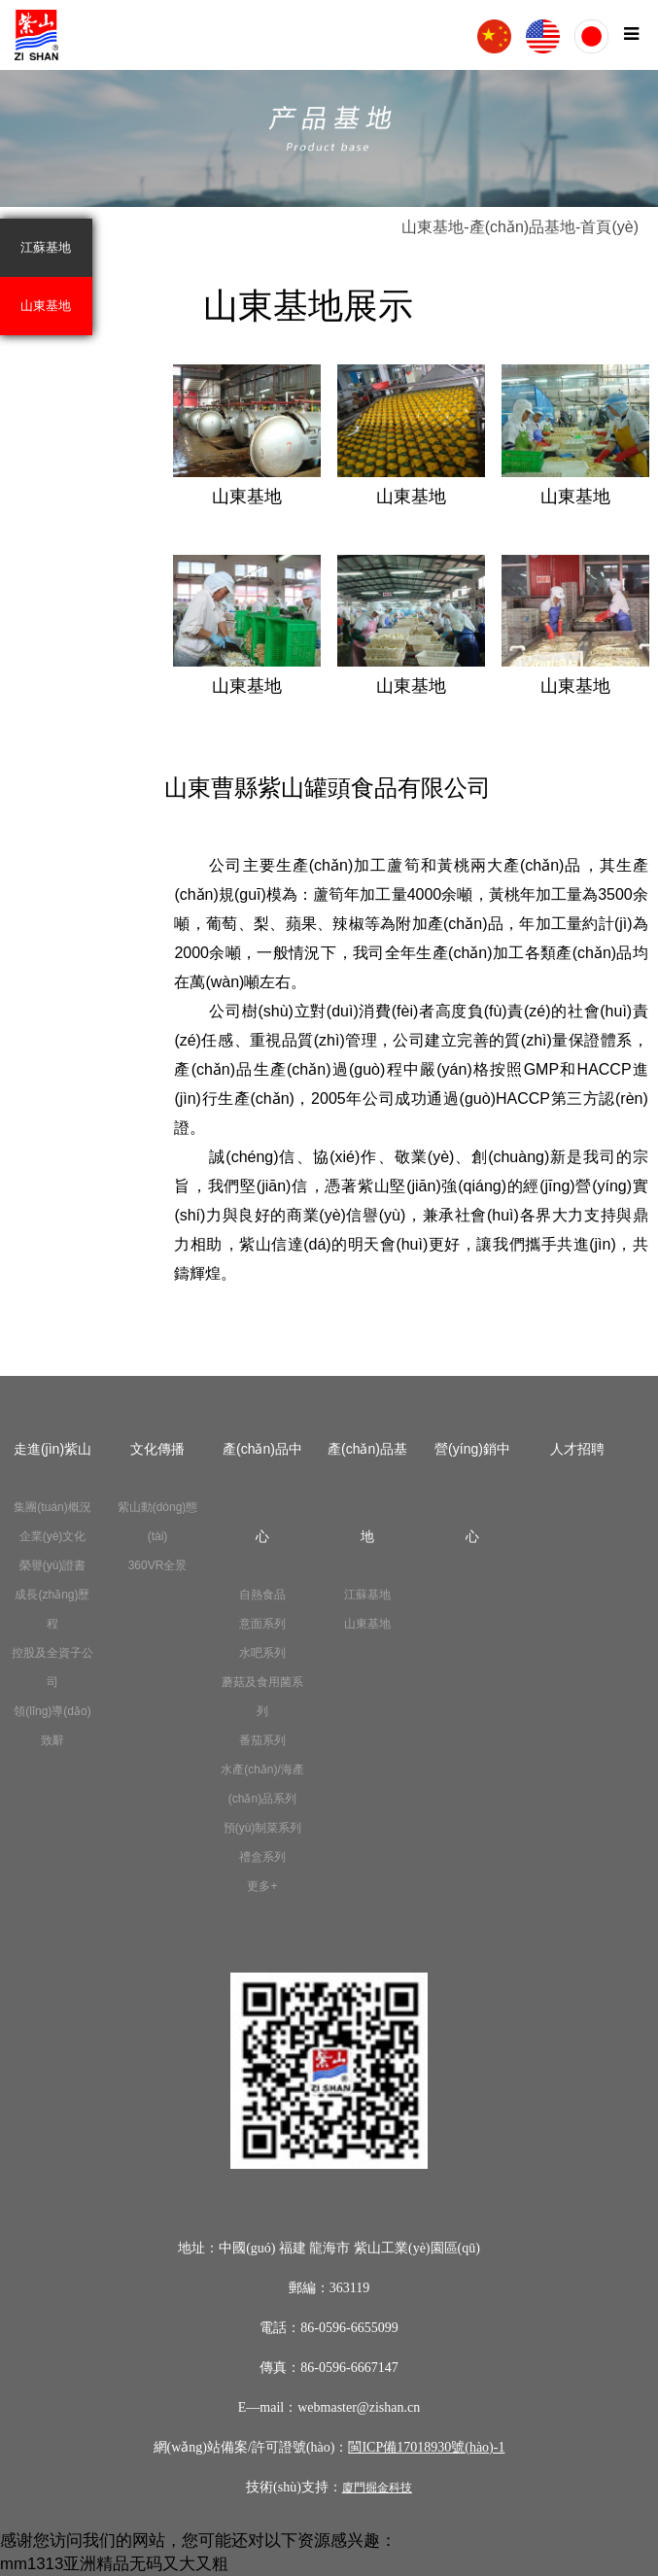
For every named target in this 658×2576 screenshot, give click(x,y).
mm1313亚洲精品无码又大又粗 (114, 2564)
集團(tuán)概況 (52, 1507)
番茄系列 (262, 1740)
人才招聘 (577, 1449)
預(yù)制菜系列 (263, 1828)
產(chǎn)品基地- (525, 227)
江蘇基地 (45, 247)
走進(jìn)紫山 (52, 1449)
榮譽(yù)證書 (53, 1565)
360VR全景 (158, 1565)
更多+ (262, 1886)
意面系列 (262, 1624)
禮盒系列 (262, 1857)
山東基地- (434, 227)
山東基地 (45, 305)
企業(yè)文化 (53, 1536)
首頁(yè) (609, 227)
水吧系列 (262, 1653)
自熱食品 (262, 1594)
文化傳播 (157, 1449)
